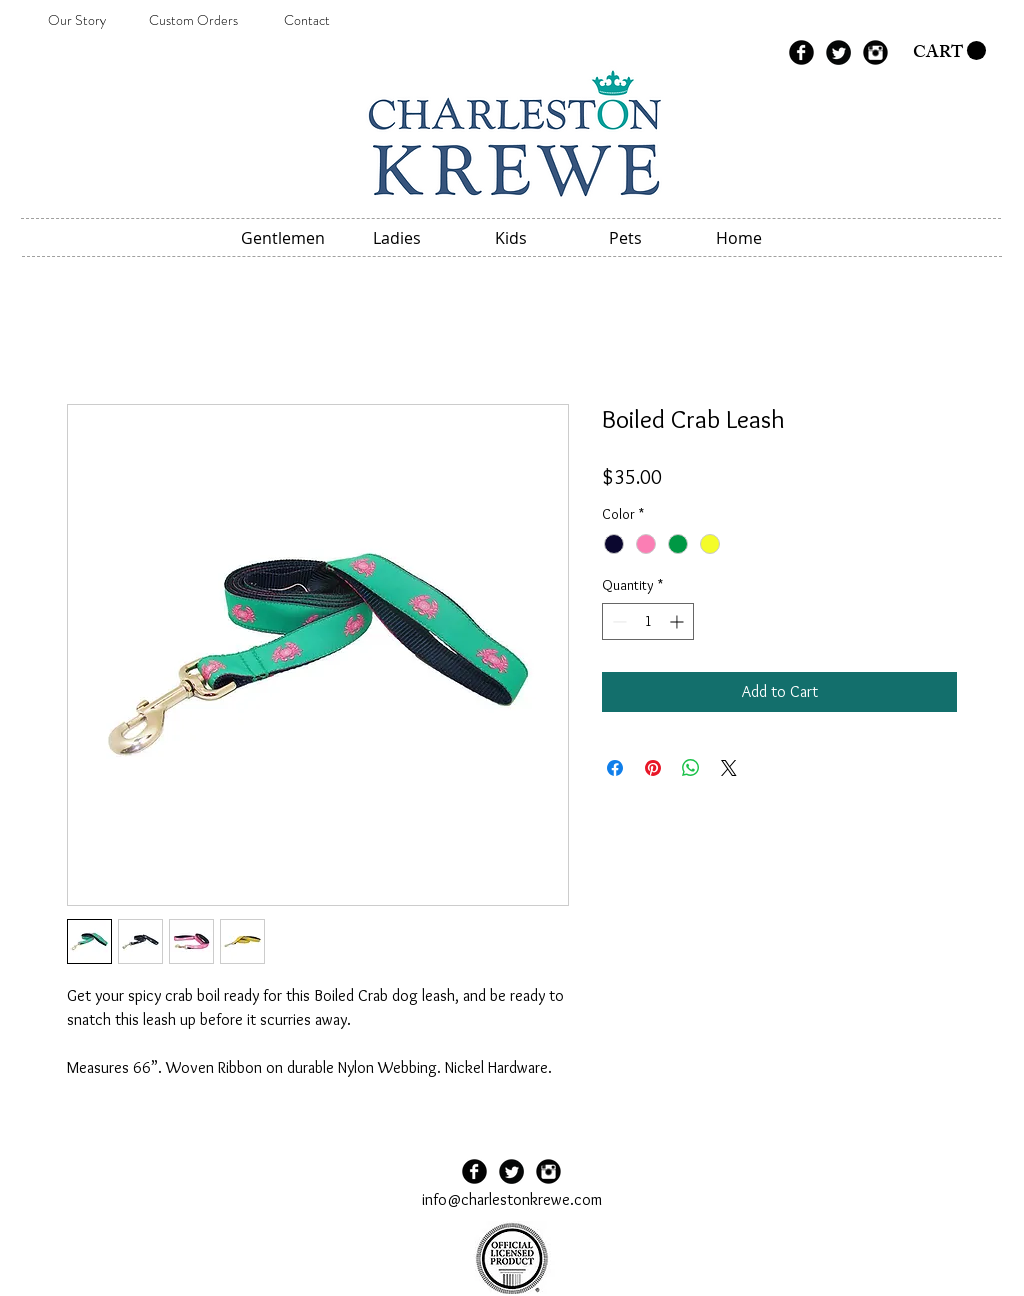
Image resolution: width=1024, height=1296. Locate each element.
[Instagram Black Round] (875, 52)
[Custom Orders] (193, 21)
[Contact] (307, 21)
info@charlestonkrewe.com (512, 1199)
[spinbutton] (648, 621)
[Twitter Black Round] (838, 52)
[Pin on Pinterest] (653, 768)
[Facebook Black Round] (801, 52)
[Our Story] (77, 21)
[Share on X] (729, 768)
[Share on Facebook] (615, 768)
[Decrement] (617, 621)
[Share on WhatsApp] (691, 768)
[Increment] (678, 621)
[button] (949, 51)
